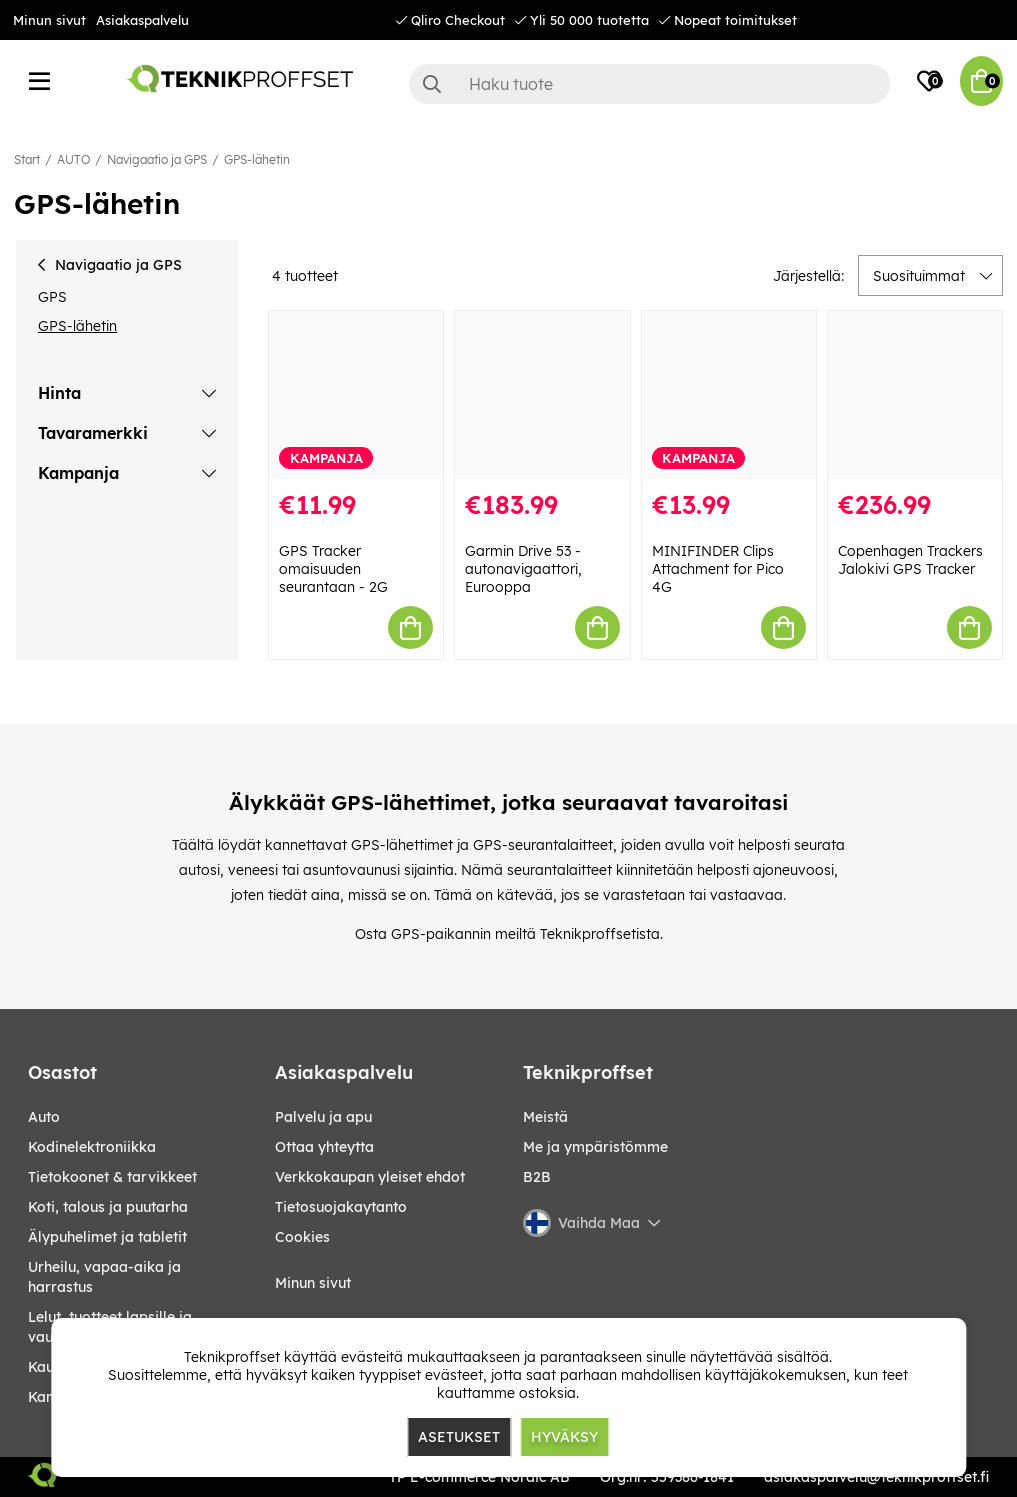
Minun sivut (49, 20)
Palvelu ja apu (323, 1117)
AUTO (73, 159)
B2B (537, 1177)
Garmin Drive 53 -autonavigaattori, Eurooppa (523, 569)
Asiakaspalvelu (142, 20)
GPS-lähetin (257, 159)
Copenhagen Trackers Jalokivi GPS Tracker (910, 560)
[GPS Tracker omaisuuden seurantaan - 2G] (356, 395)
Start (27, 159)
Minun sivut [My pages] (313, 1283)
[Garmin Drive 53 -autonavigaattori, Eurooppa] (542, 395)
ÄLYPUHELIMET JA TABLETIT (107, 1237)
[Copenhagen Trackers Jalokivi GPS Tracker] (915, 395)
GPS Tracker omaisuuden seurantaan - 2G (333, 569)
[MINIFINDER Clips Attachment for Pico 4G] (729, 395)
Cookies (302, 1237)
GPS (52, 297)
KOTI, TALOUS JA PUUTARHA (108, 1207)
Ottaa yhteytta (324, 1147)
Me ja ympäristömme (595, 1147)
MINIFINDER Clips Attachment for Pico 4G (718, 569)
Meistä (545, 1117)
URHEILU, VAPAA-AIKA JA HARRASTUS (104, 1277)
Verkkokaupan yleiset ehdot (370, 1177)
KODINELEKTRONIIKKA (92, 1147)
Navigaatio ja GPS (157, 159)
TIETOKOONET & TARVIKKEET (112, 1177)
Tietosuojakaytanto (341, 1207)
